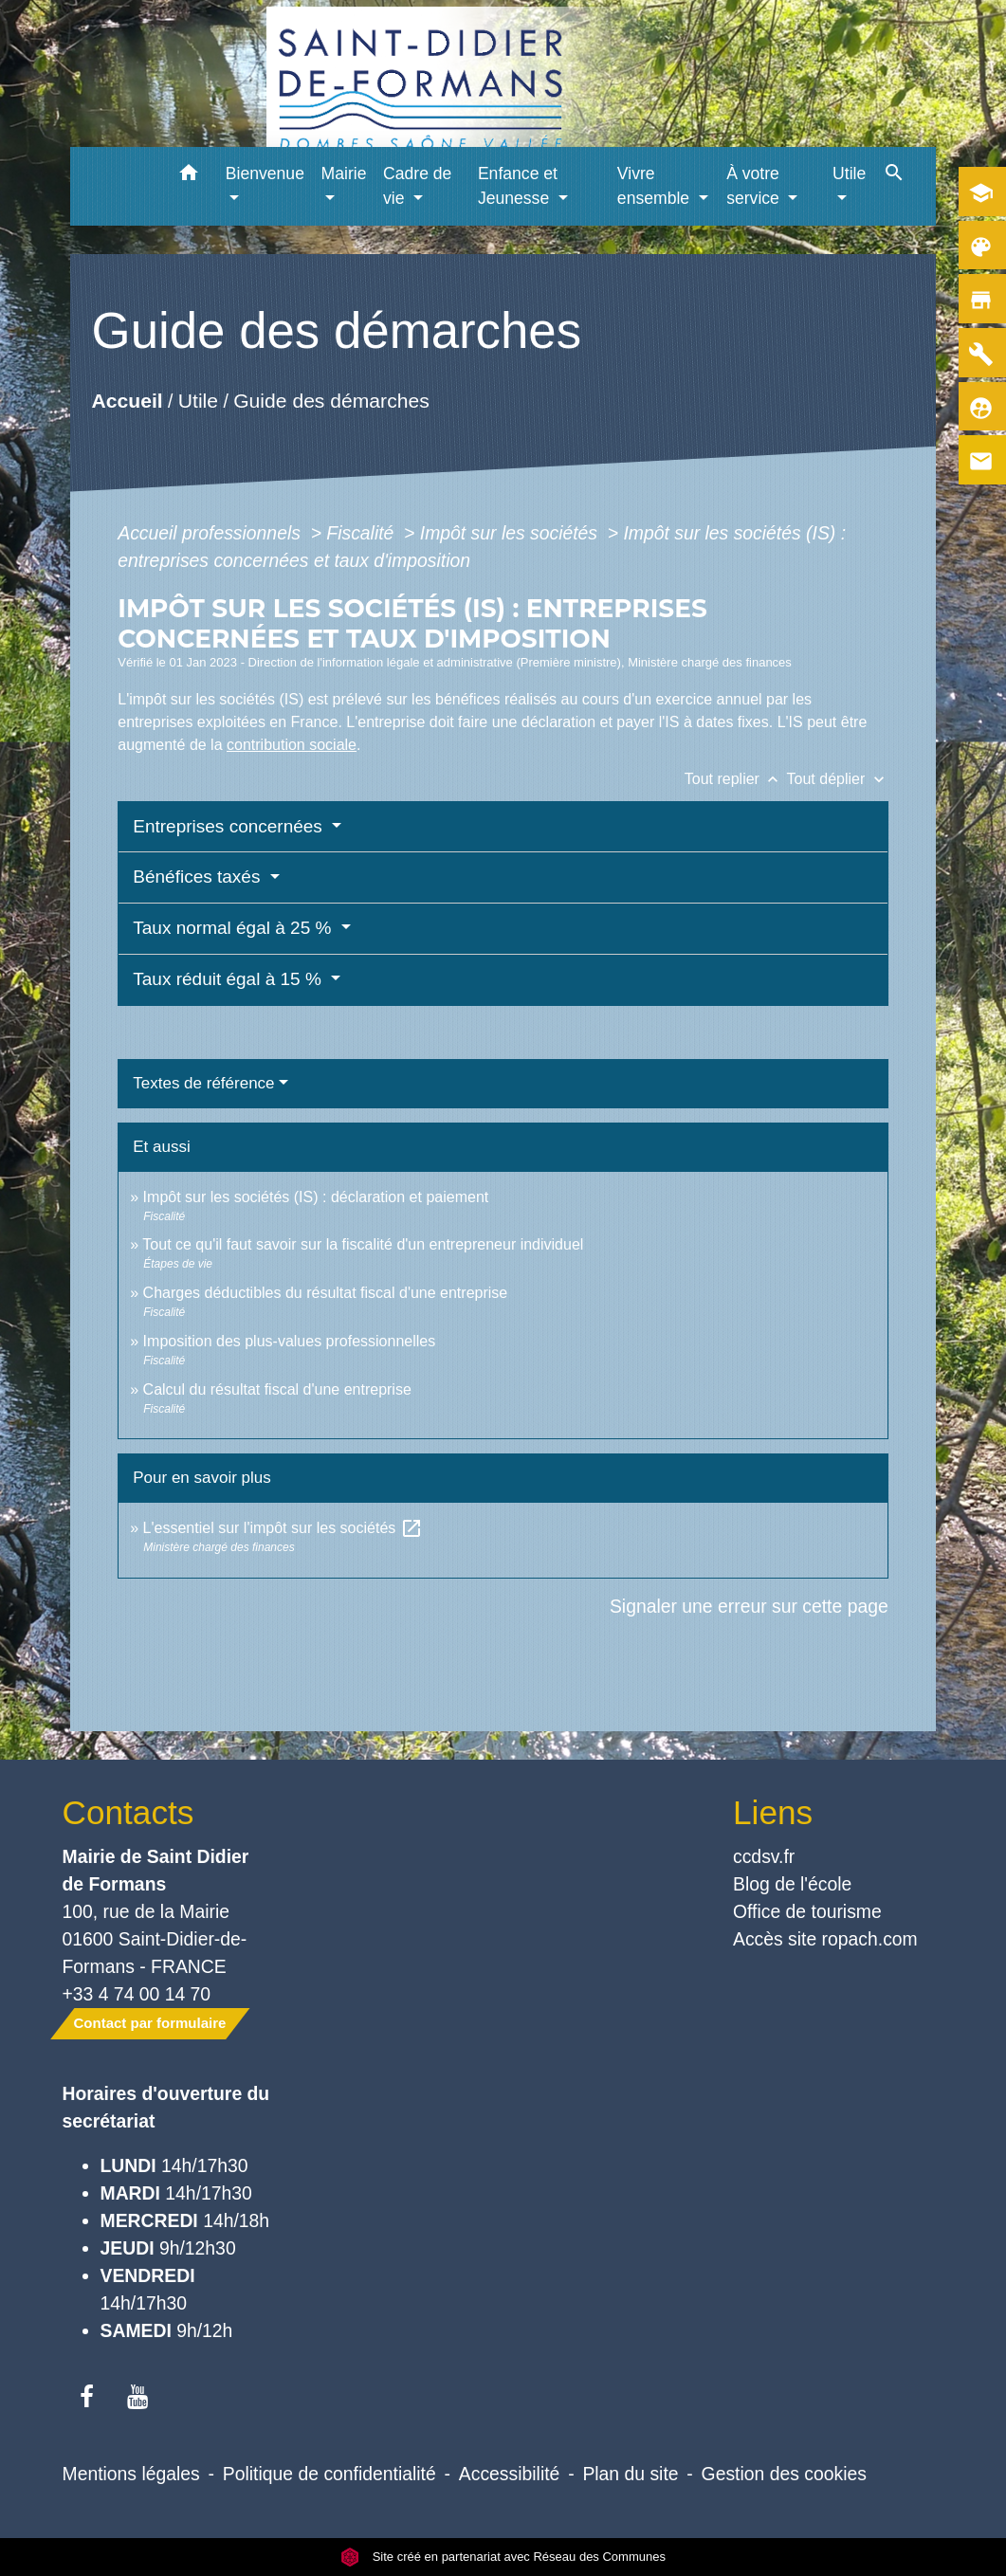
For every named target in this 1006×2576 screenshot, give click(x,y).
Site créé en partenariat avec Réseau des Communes (503, 2556)
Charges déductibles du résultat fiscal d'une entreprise (325, 1293)
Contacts (128, 1812)
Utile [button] (849, 173)
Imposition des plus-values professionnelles (289, 1341)
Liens (773, 1812)
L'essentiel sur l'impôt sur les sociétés (283, 1528)
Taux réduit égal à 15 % (229, 979)
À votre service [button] (755, 186)
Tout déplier (837, 779)
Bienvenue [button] (265, 173)
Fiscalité (362, 532)
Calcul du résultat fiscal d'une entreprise (277, 1389)
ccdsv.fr (764, 1856)
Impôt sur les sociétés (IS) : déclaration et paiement (316, 1197)
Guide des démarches (331, 400)
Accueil (127, 400)
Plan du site (630, 2473)
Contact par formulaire (150, 2023)
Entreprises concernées (230, 826)
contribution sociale (292, 745)
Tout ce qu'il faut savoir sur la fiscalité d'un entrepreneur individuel (362, 1244)
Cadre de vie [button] (417, 186)
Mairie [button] (344, 173)
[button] (189, 176)
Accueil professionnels (211, 532)
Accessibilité (509, 2473)
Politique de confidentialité (329, 2473)
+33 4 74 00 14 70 (137, 1993)
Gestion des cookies (784, 2473)
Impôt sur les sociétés (511, 532)
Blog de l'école (792, 1883)
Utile (198, 400)
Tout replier (736, 779)
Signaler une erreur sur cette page (749, 1606)
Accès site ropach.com (825, 1938)
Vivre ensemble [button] (655, 186)
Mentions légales (131, 2473)
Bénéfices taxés (199, 876)
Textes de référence (203, 1083)
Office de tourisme (807, 1911)
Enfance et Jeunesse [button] (518, 186)
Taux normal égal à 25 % (234, 928)
